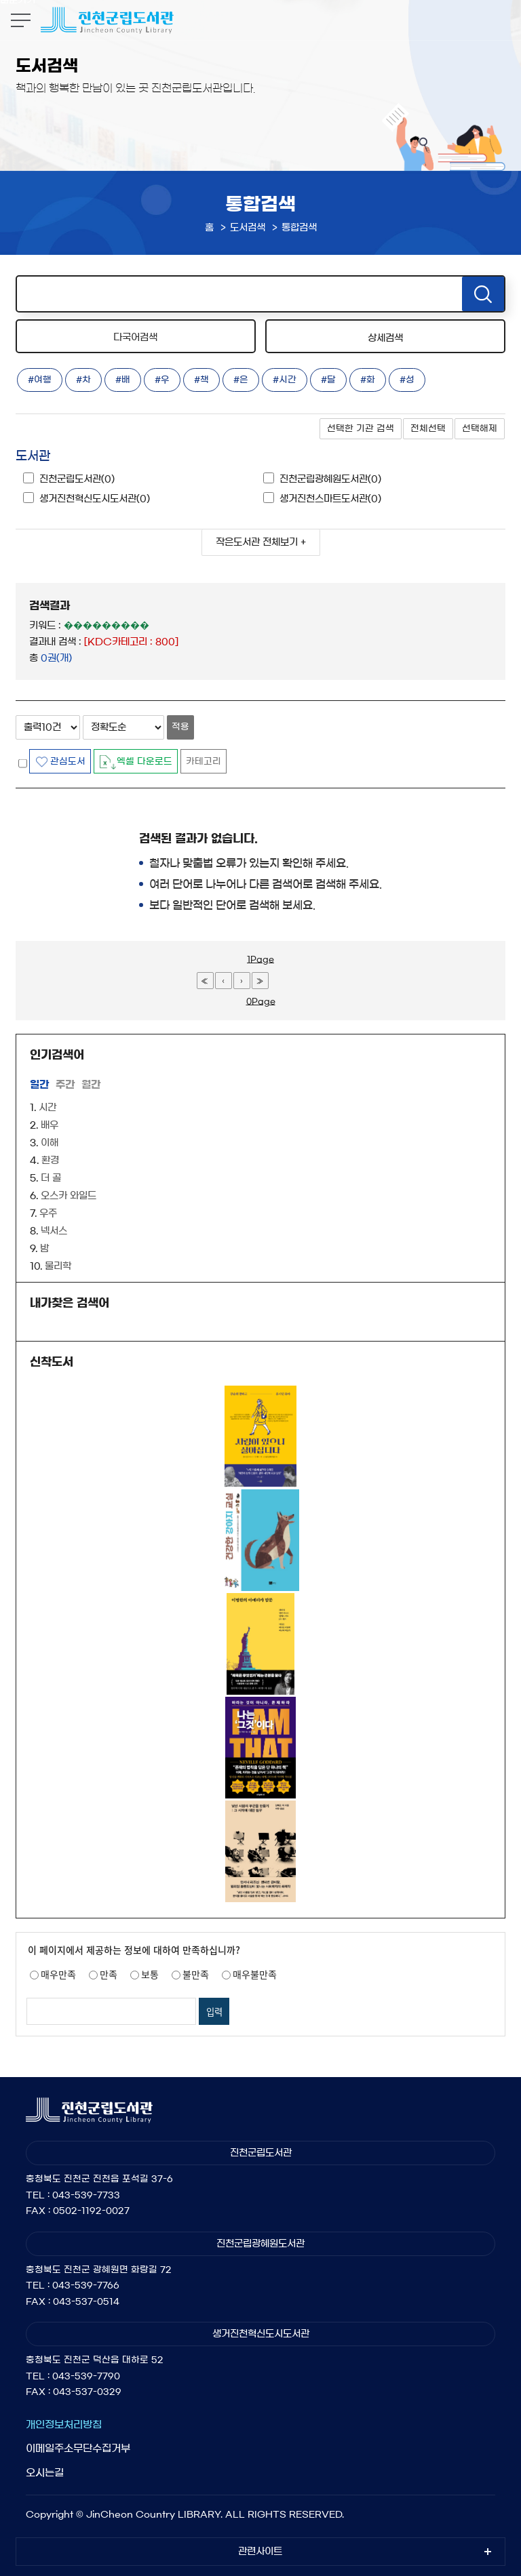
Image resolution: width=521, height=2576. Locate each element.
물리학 (58, 1266)
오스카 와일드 (68, 1196)
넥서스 (54, 1231)
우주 (48, 1213)
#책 (201, 380)
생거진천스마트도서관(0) (330, 499)
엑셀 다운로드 (144, 761)
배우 (49, 1125)
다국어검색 (135, 337)
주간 (65, 1084)
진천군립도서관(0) (77, 479)
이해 (49, 1143)
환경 (50, 1160)
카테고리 (203, 761)
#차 (83, 380)
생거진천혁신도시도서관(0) (94, 499)
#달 (328, 380)
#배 (122, 380)
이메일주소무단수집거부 (78, 2448)
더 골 (51, 1178)
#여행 (40, 380)
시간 (47, 1107)
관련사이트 (260, 2551)
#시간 (284, 380)
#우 (162, 380)
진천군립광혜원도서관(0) (330, 479)
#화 (367, 380)
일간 (39, 1084)
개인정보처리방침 (64, 2424)
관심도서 (67, 761)
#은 (240, 380)
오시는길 (45, 2473)
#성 (407, 380)
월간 (90, 1084)
